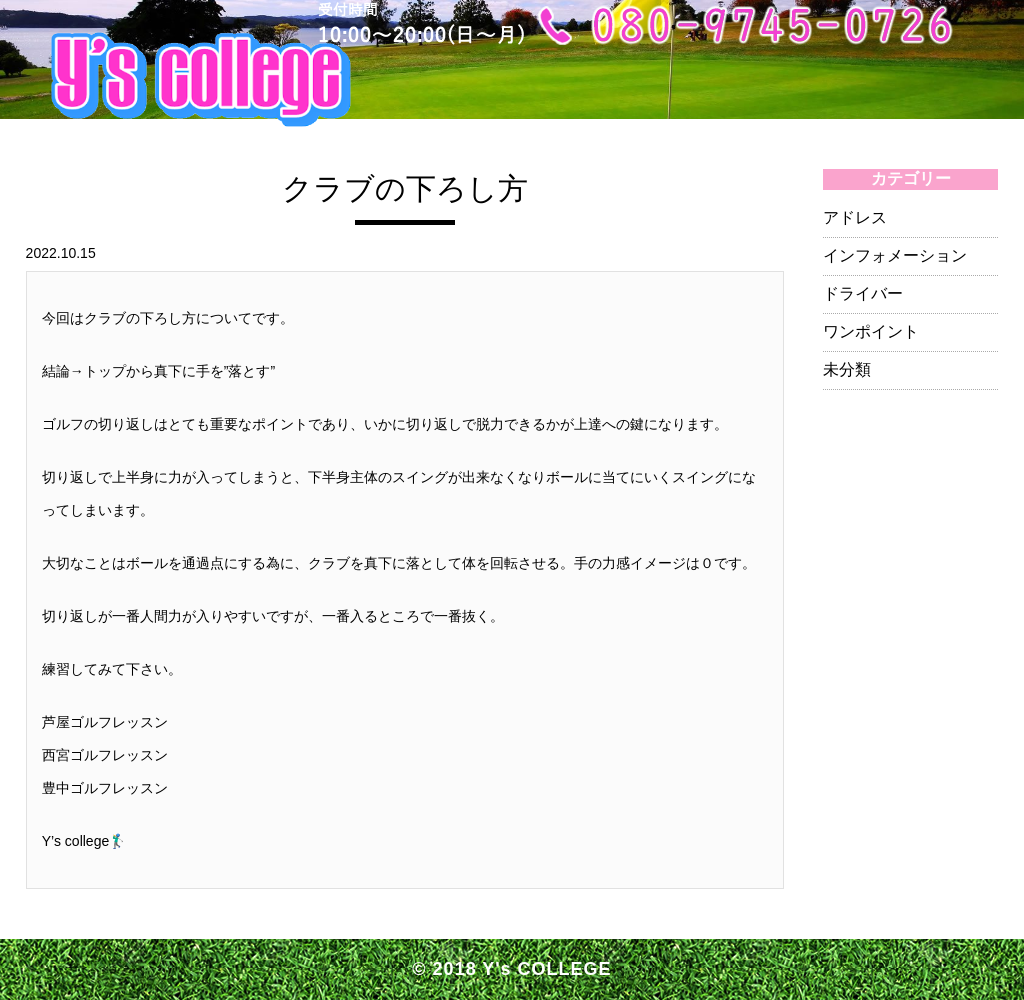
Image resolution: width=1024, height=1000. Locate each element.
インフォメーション (895, 255)
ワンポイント (871, 331)
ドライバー (863, 293)
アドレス (855, 217)
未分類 (847, 369)
